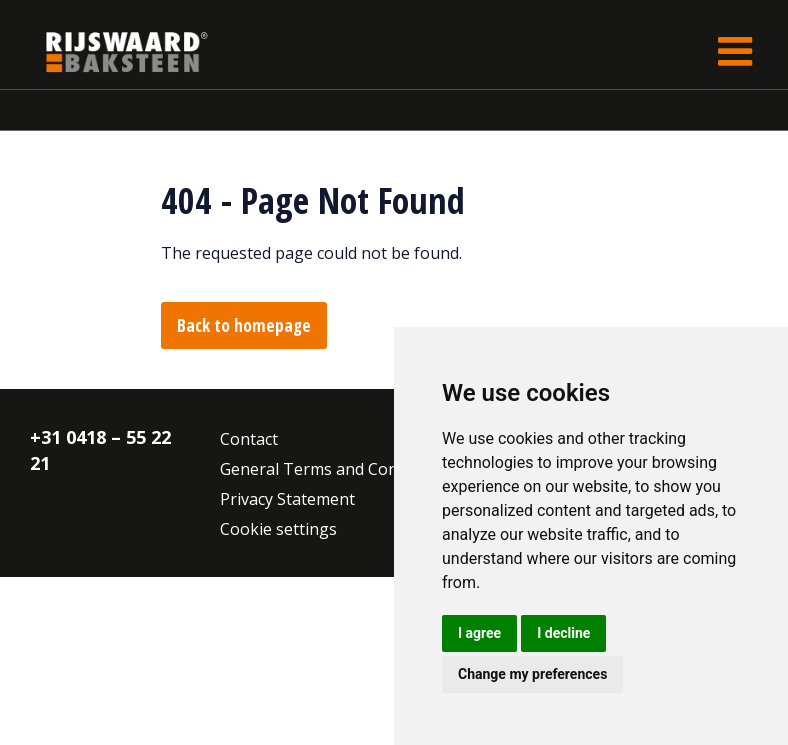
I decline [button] (563, 633)
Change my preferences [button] (532, 674)
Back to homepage (244, 325)
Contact (249, 439)
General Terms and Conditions (334, 469)
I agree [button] (479, 633)
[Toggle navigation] (735, 51)
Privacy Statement (287, 499)
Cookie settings (278, 529)
